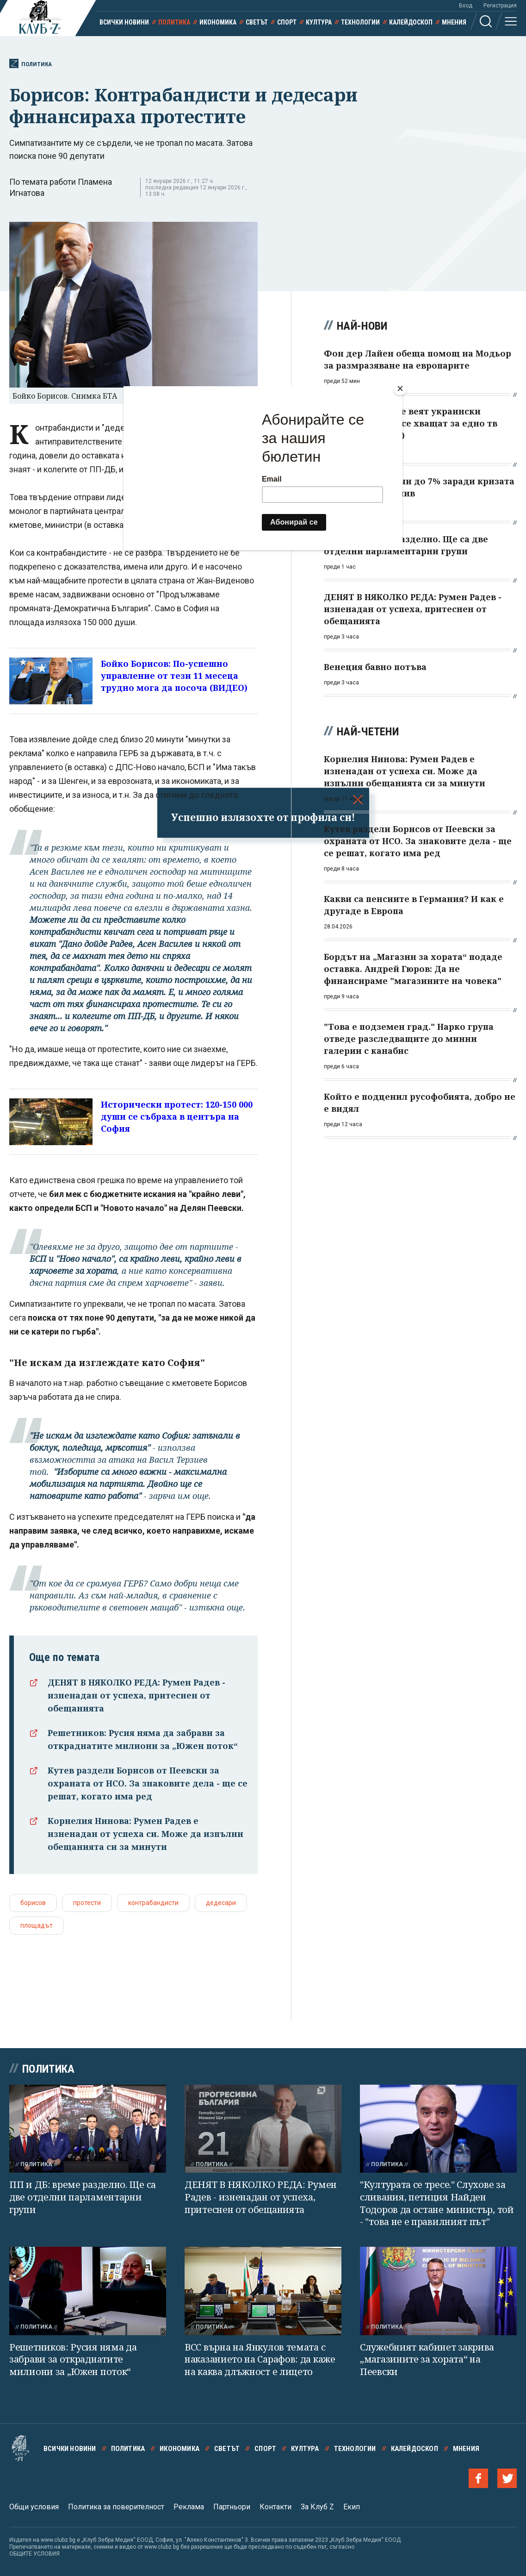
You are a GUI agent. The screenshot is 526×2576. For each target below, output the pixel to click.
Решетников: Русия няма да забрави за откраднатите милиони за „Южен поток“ (73, 2359)
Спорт (287, 22)
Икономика (217, 22)
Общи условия (34, 2506)
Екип (351, 2506)
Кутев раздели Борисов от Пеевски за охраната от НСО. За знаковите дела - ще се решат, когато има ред (148, 1783)
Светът (257, 22)
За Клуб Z (317, 2506)
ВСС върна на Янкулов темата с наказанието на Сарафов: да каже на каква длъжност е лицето (260, 2359)
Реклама (188, 2506)
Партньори (231, 2506)
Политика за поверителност (116, 2506)
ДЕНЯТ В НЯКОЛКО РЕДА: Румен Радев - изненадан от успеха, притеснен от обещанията (136, 1695)
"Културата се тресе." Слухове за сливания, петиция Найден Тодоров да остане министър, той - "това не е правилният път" (437, 2203)
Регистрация (500, 5)
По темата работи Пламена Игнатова (60, 187)
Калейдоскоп (411, 22)
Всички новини (124, 22)
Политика (174, 22)
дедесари (221, 1902)
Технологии (360, 22)
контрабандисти (153, 1902)
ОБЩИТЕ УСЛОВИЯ (34, 2554)
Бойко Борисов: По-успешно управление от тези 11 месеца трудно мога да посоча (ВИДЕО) (174, 675)
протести (87, 1902)
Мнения (454, 22)
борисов (33, 1902)
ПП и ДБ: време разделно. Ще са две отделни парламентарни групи (82, 2196)
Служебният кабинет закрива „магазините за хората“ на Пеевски (427, 2359)
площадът (36, 1925)
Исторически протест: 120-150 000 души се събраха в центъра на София (177, 1116)
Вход (465, 5)
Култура (319, 22)
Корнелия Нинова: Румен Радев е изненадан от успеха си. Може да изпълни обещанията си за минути (145, 1833)
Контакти (275, 2506)
